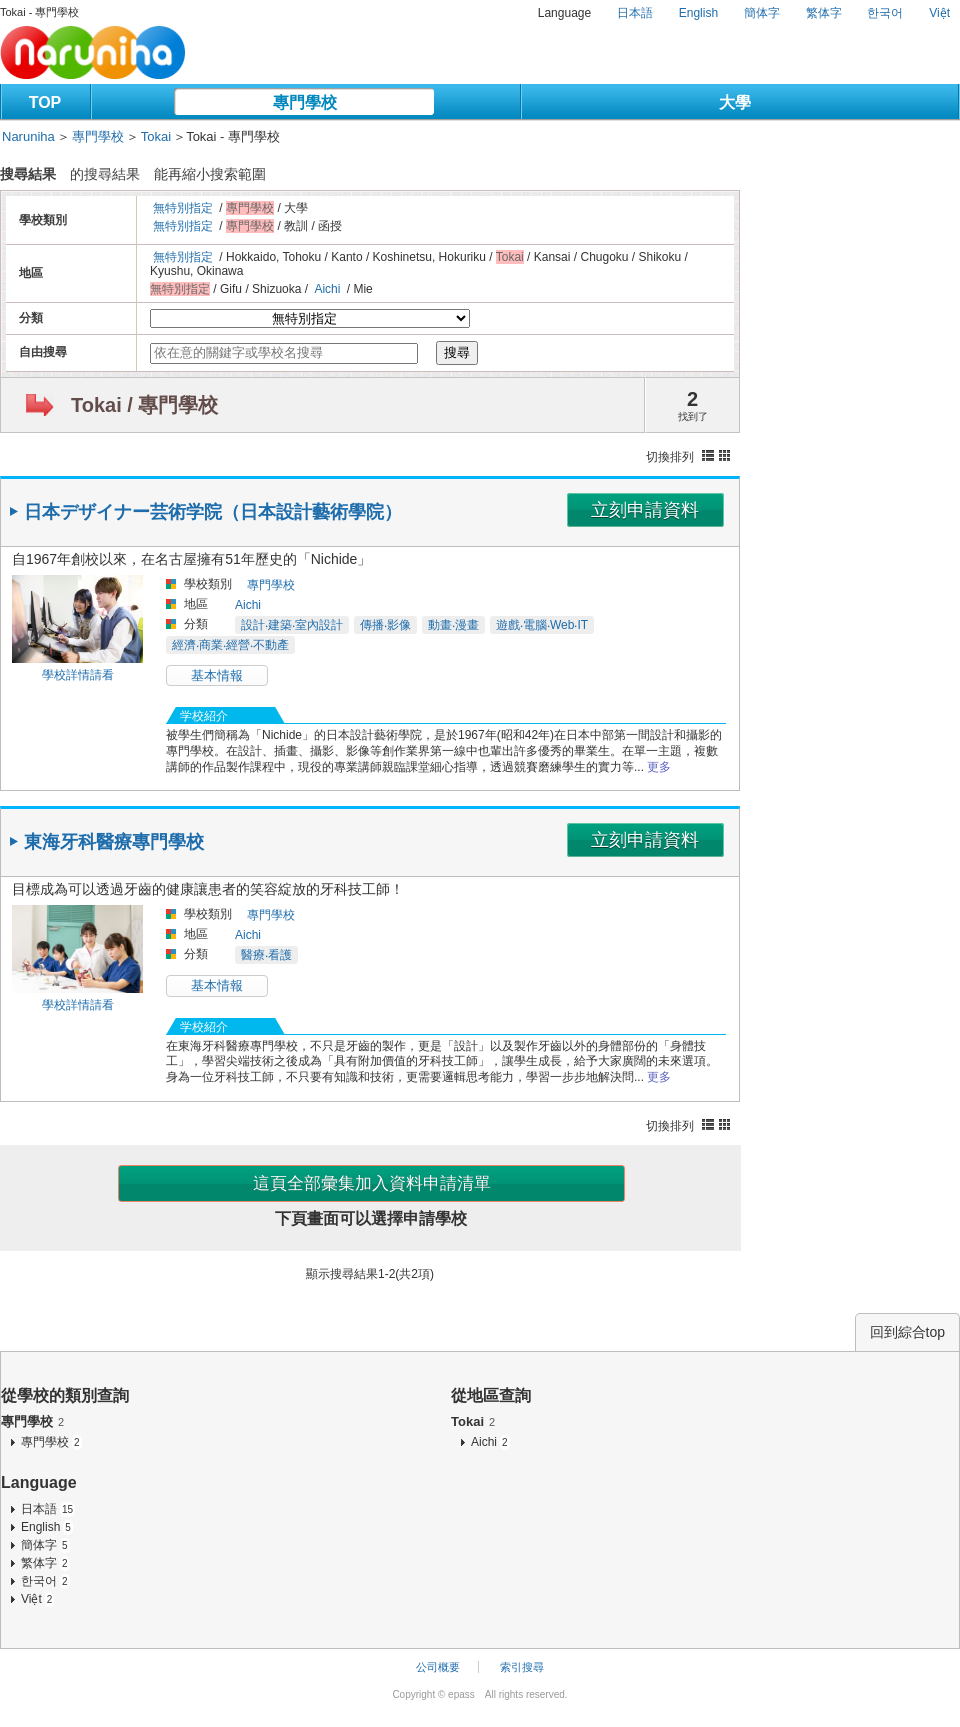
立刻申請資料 (645, 510)
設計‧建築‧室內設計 (292, 625)
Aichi (327, 289)
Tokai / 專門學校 (144, 405)
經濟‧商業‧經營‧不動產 (230, 645)
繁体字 (824, 13)
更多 (659, 767)
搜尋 (457, 352)
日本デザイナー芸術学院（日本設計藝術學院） (213, 512)
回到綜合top (907, 1332)
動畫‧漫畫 (453, 625)
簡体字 (762, 13)
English (698, 13)
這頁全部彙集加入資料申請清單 (372, 1183)
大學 (735, 102)
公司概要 (438, 1667)
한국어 (885, 13)
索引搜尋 (522, 1667)
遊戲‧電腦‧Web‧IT (542, 625)
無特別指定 (183, 208)
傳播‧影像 (385, 625)
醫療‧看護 (266, 955)
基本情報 (217, 675)
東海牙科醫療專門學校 (114, 842)
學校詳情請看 (78, 675)
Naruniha (28, 136)
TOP (45, 102)
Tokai (156, 136)
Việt (939, 13)
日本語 (635, 13)
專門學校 (305, 102)
